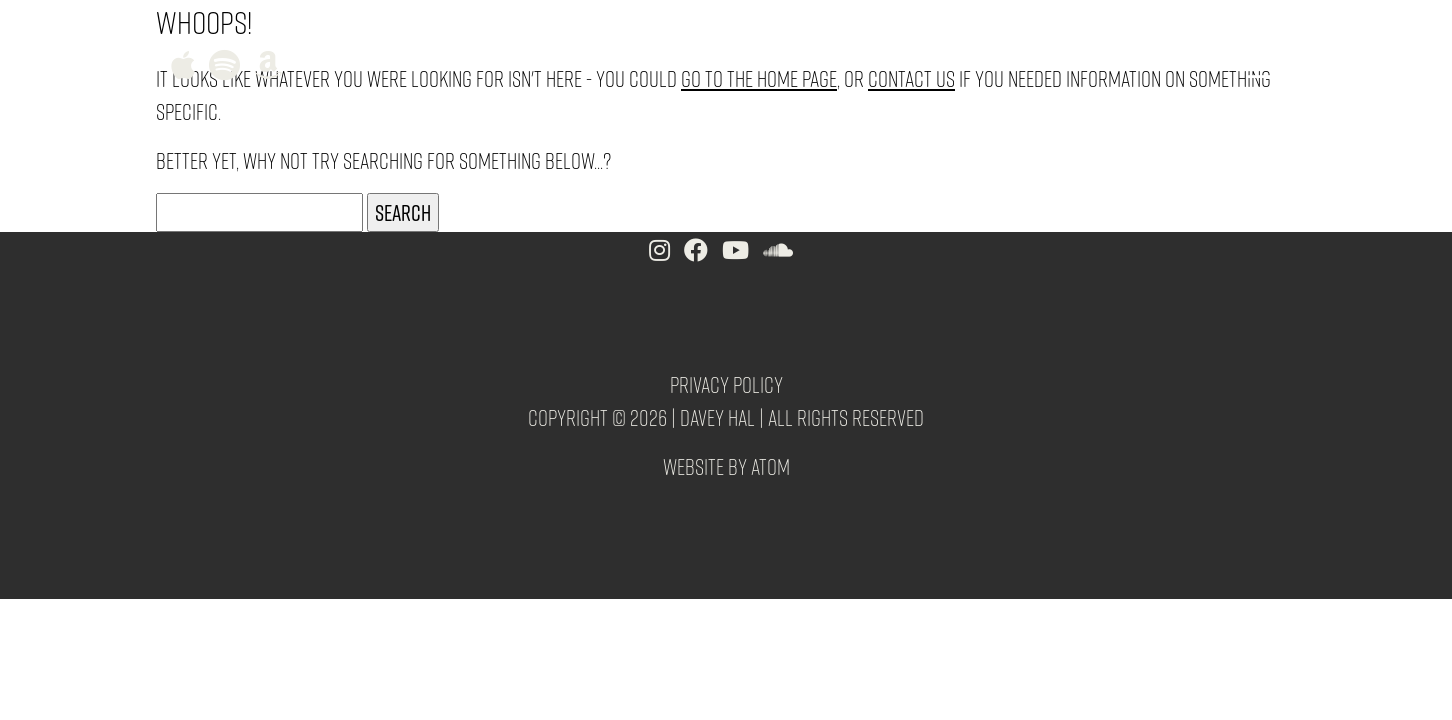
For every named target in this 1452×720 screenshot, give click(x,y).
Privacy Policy (726, 384)
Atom (770, 466)
